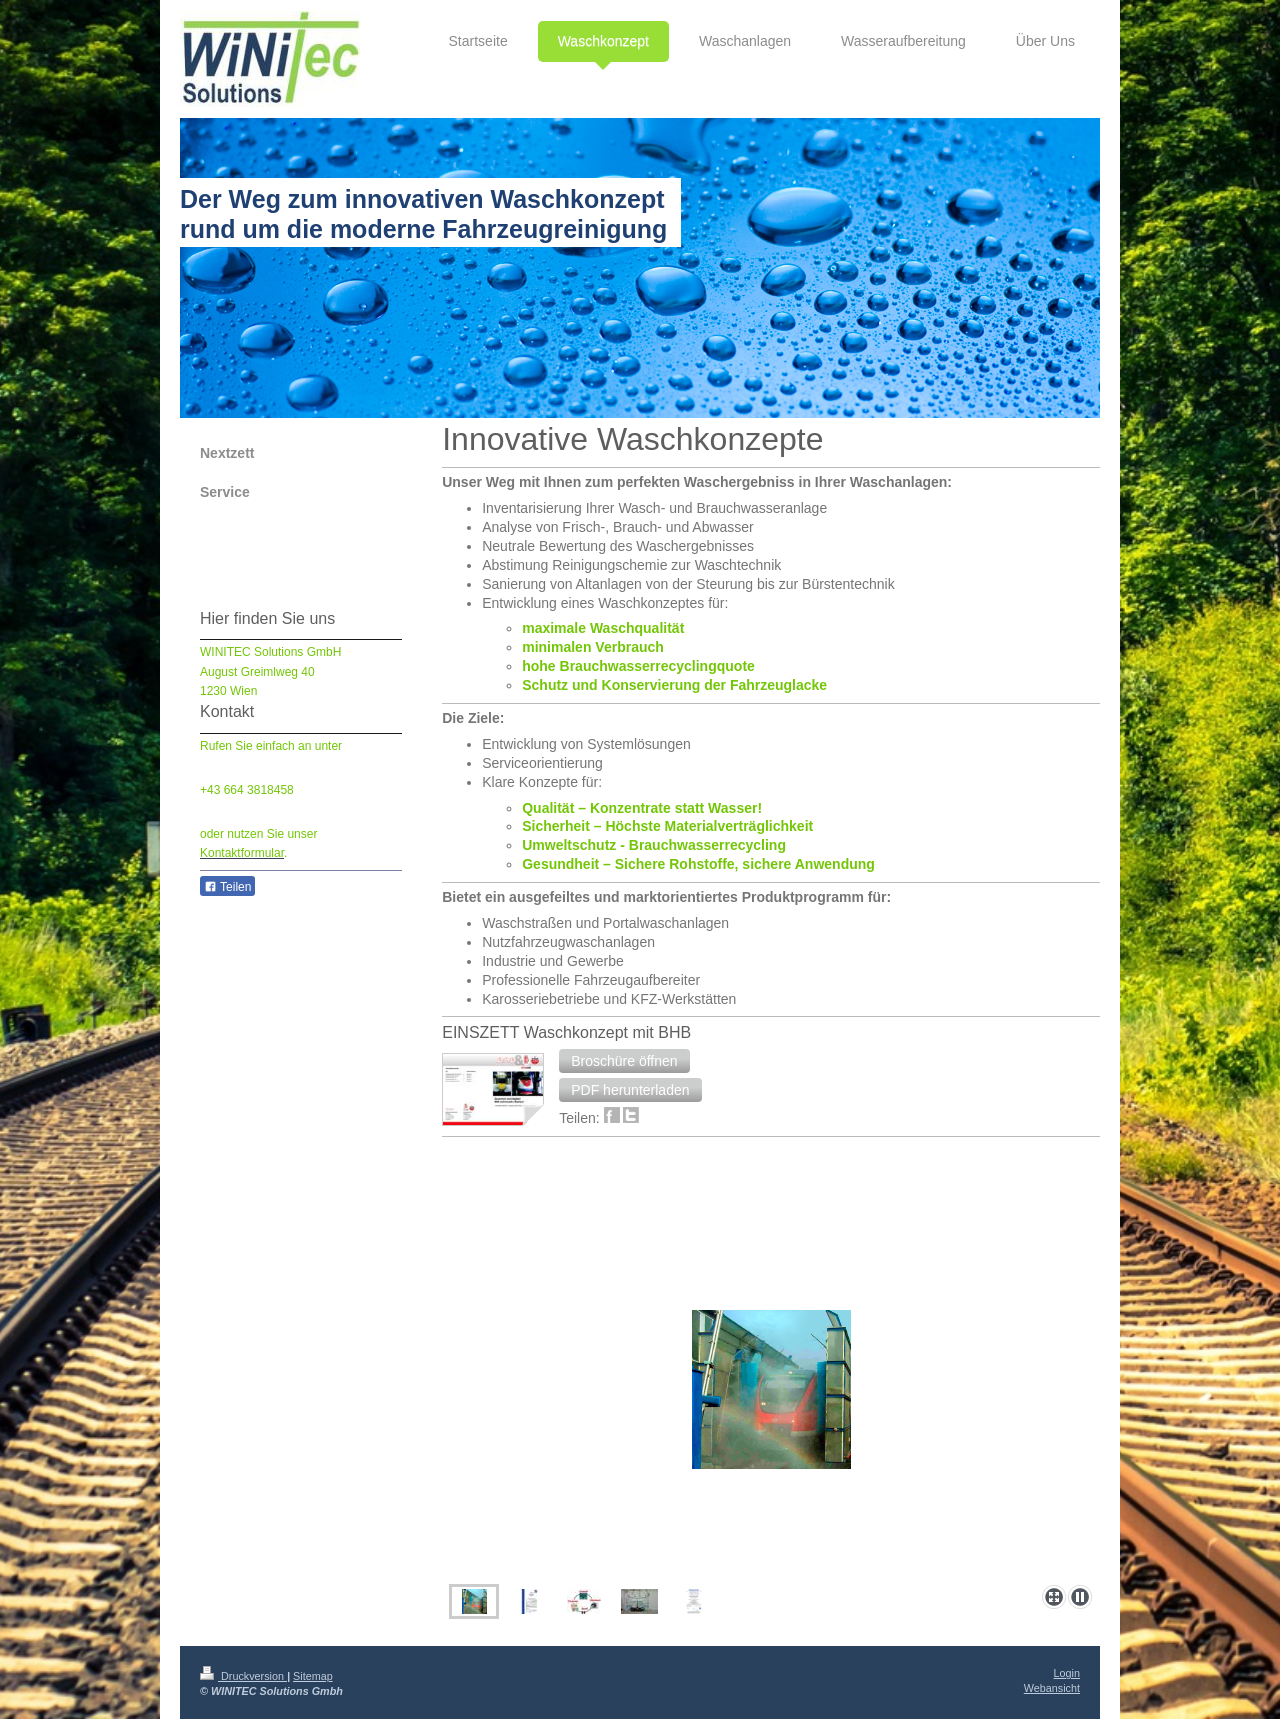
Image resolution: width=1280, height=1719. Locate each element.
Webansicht (1052, 1688)
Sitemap (313, 1676)
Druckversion (243, 1676)
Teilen (227, 887)
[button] (624, 1061)
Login (1067, 1673)
